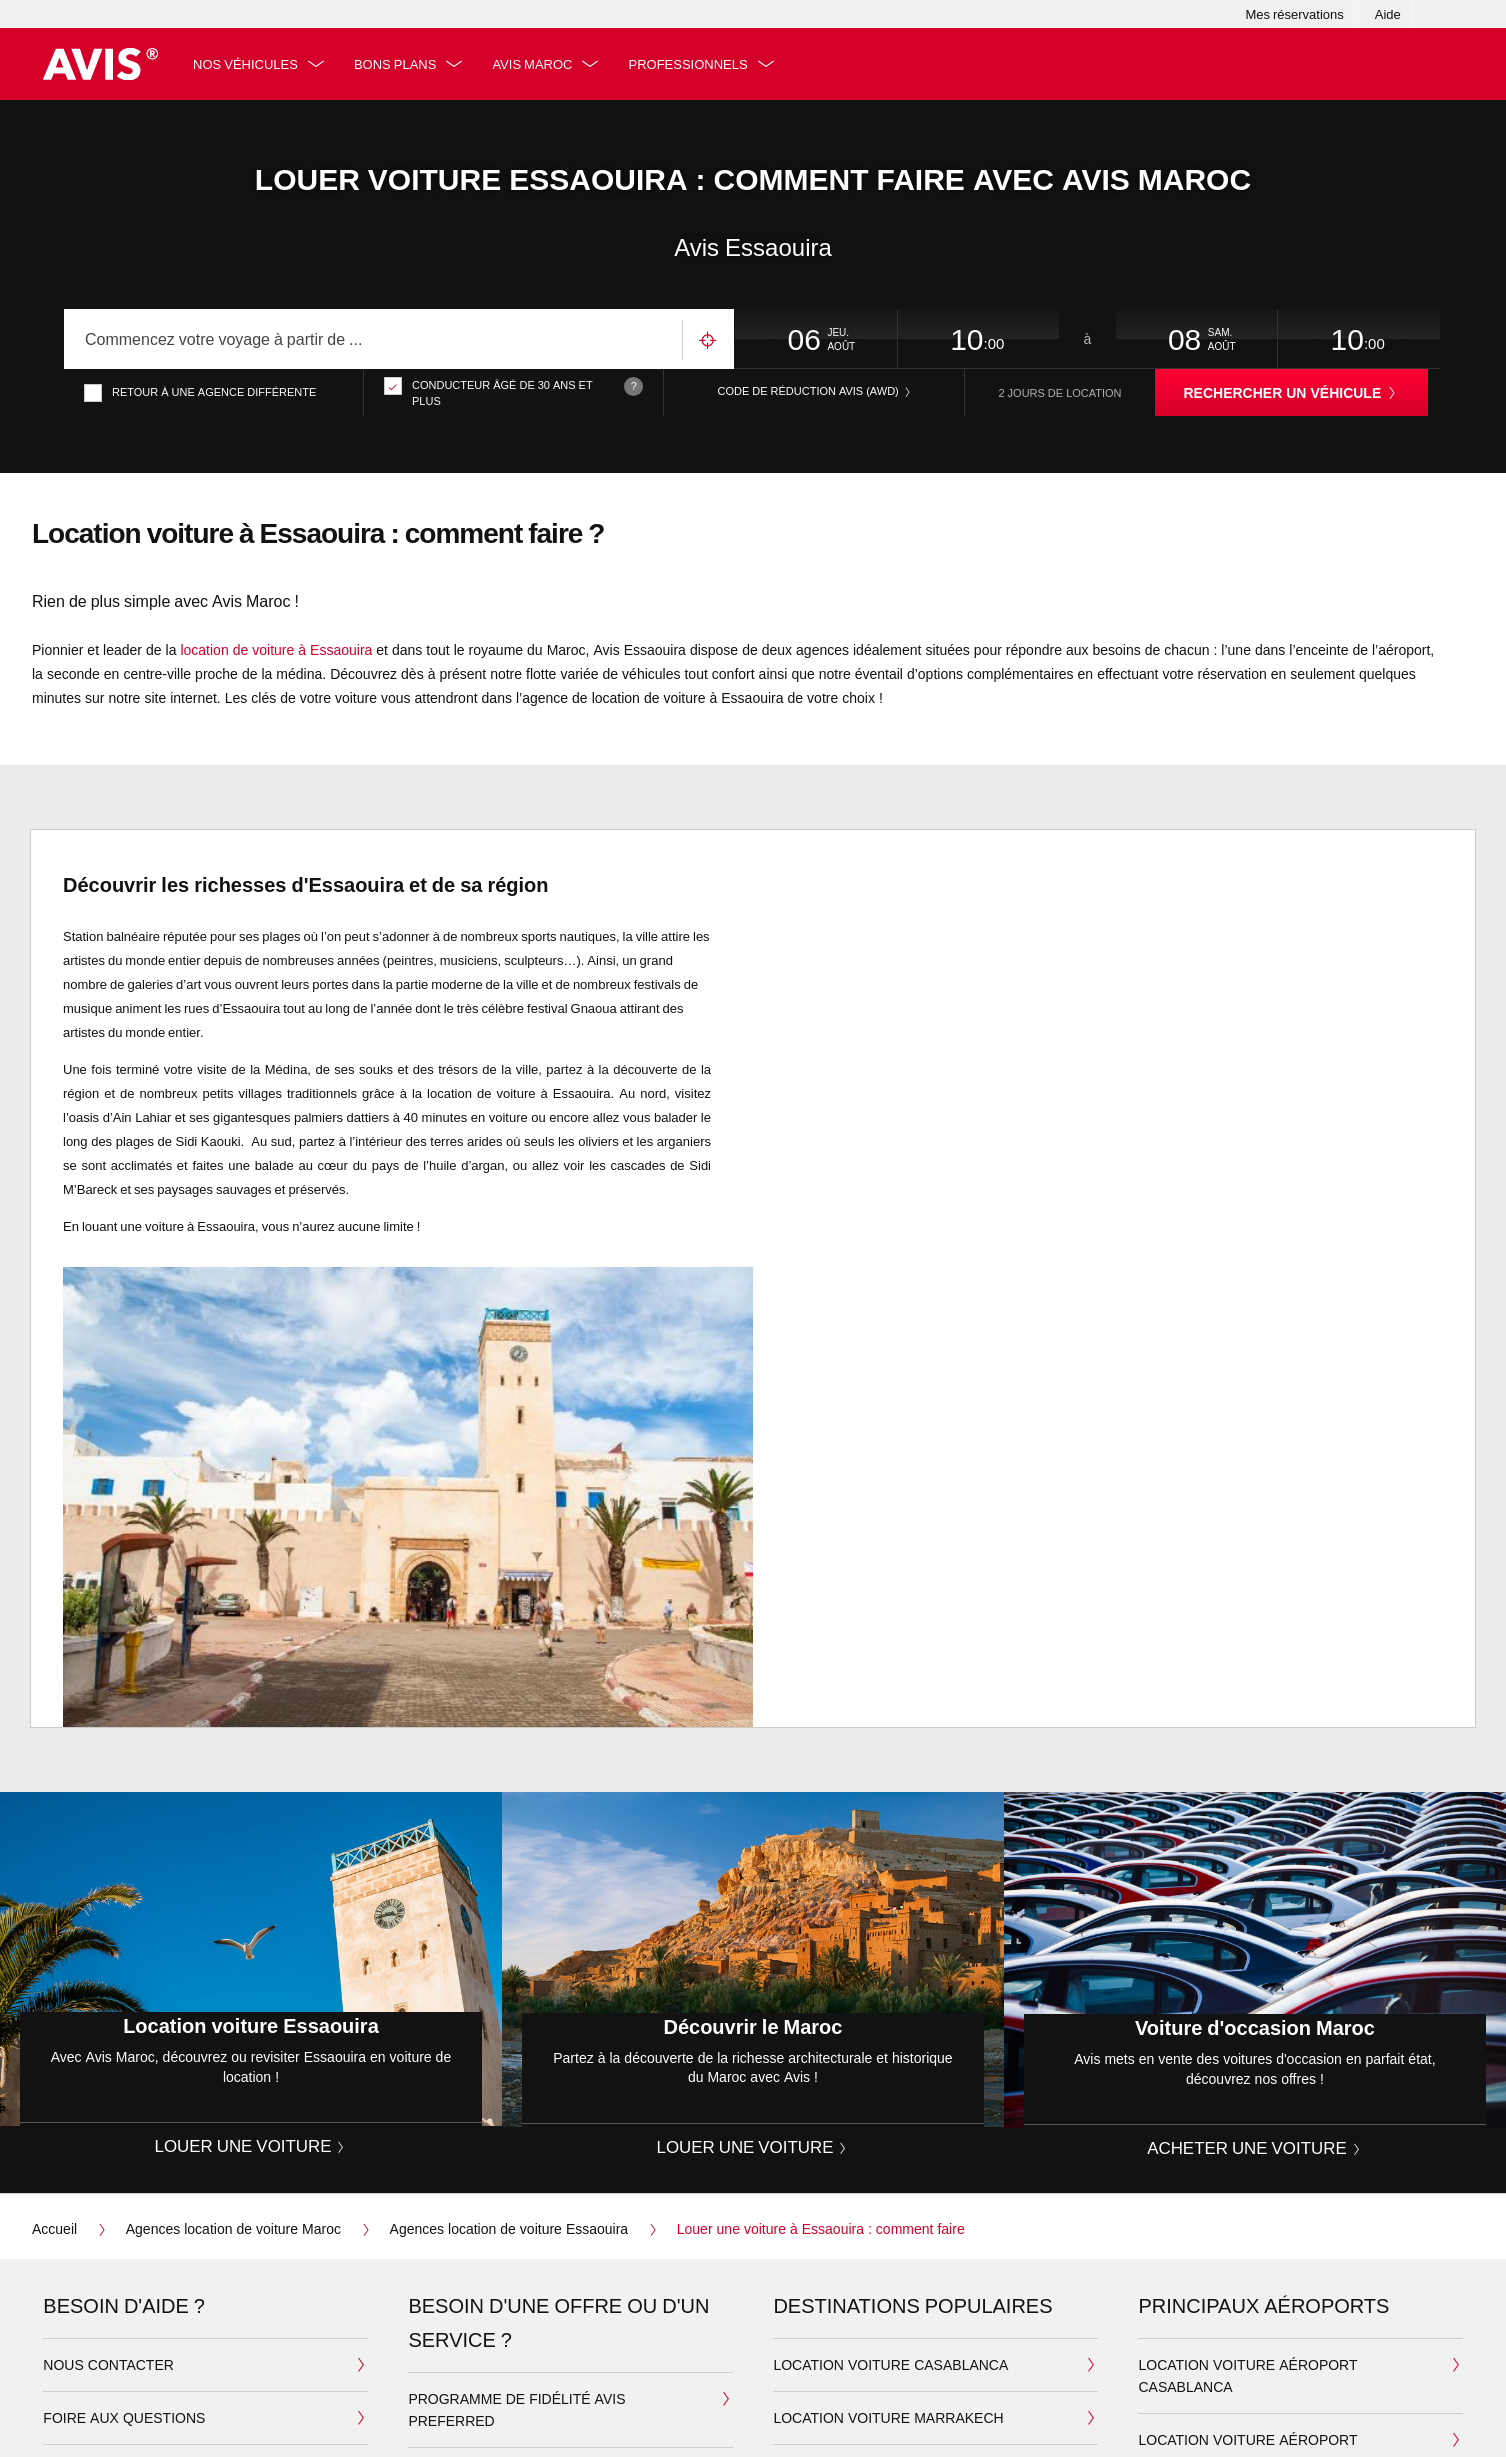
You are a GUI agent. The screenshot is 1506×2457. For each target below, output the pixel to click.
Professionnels (689, 64)
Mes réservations (1294, 14)
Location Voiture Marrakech (888, 2417)
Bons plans (396, 64)
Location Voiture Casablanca (890, 2364)
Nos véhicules (246, 64)
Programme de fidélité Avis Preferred (516, 2409)
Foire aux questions (124, 2417)
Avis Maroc (534, 64)
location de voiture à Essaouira (276, 650)
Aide (1388, 14)
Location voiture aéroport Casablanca (1247, 2375)
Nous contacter (108, 2364)
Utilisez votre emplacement (708, 340)
